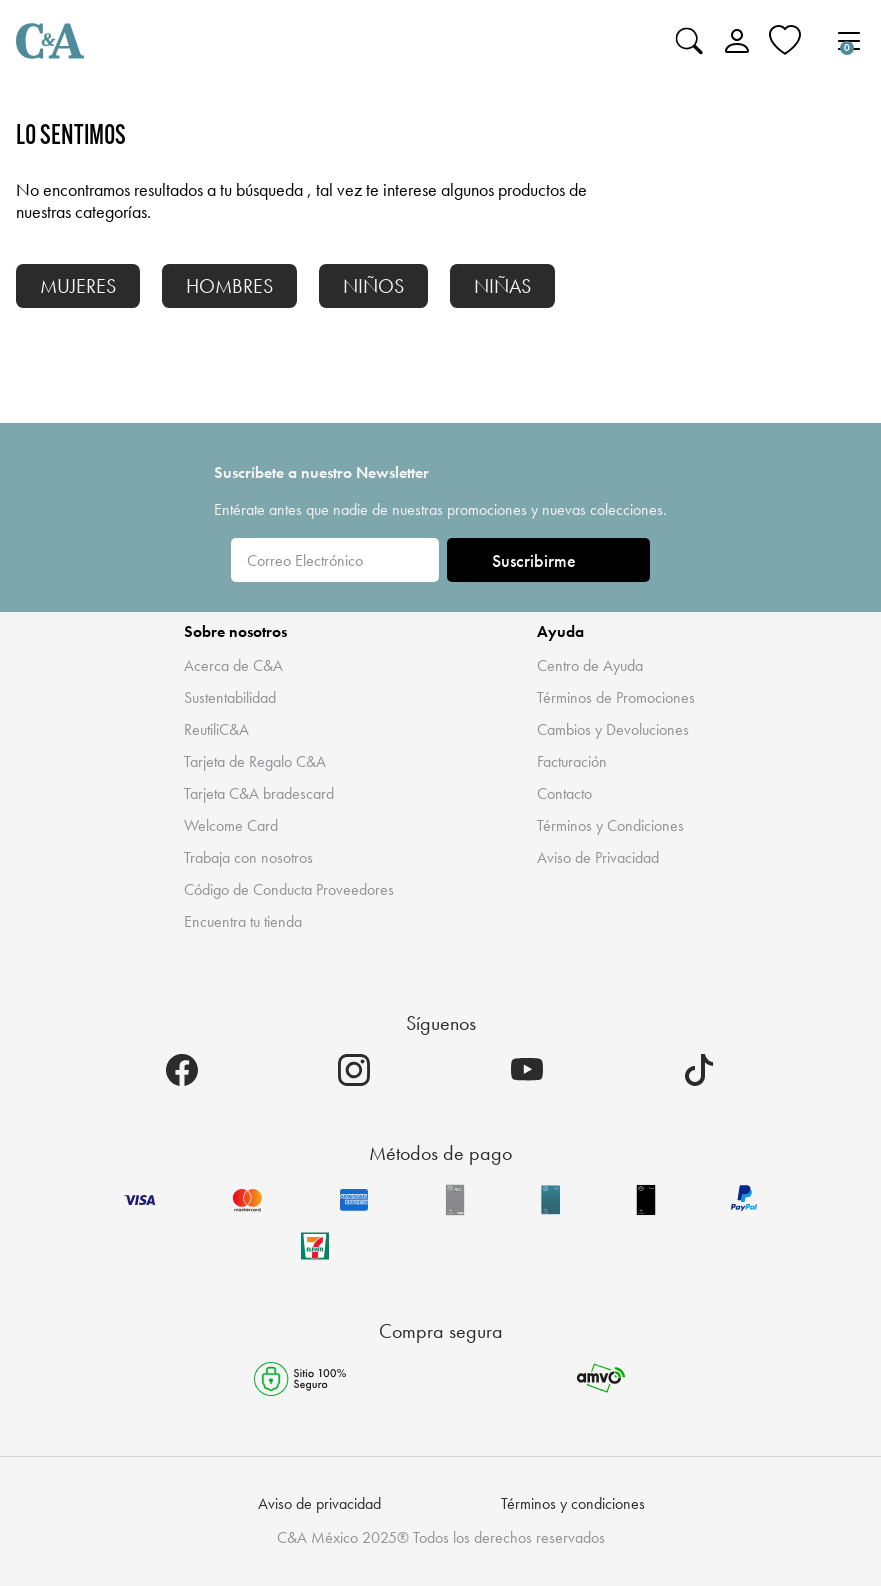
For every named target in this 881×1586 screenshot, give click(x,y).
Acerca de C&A (233, 665)
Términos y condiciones (573, 1503)
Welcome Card (231, 825)
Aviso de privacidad (319, 1503)
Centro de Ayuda (590, 665)
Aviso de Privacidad (598, 857)
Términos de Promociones (616, 697)
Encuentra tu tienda (243, 921)
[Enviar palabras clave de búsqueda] (689, 41)
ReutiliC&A (216, 729)
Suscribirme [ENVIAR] (549, 560)
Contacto (564, 793)
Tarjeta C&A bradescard (259, 793)
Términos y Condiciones (610, 825)
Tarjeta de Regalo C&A (255, 761)
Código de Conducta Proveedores (289, 889)
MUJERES (78, 286)
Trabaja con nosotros (248, 857)
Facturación (572, 761)
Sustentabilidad (230, 697)
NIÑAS (502, 286)
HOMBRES (229, 286)
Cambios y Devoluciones (613, 729)
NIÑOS (373, 286)
